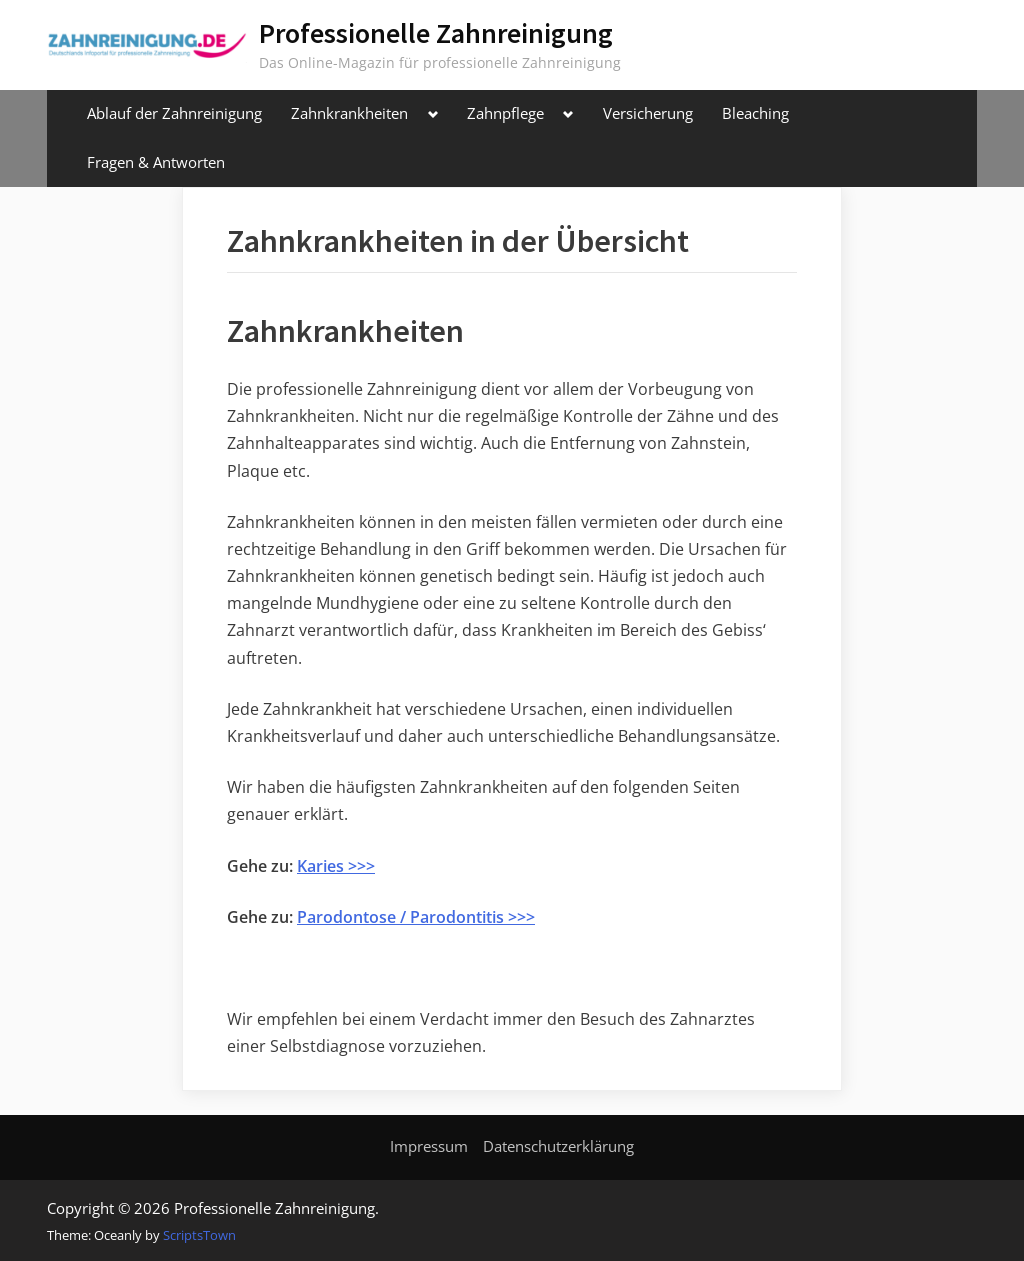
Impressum (429, 1146)
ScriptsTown (199, 1235)
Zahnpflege (505, 113)
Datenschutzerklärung (558, 1146)
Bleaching (755, 113)
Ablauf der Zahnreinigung (174, 113)
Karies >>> (336, 866)
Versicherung (648, 113)
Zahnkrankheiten (349, 113)
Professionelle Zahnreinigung (436, 33)
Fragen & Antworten (156, 162)
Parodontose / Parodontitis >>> (416, 917)
